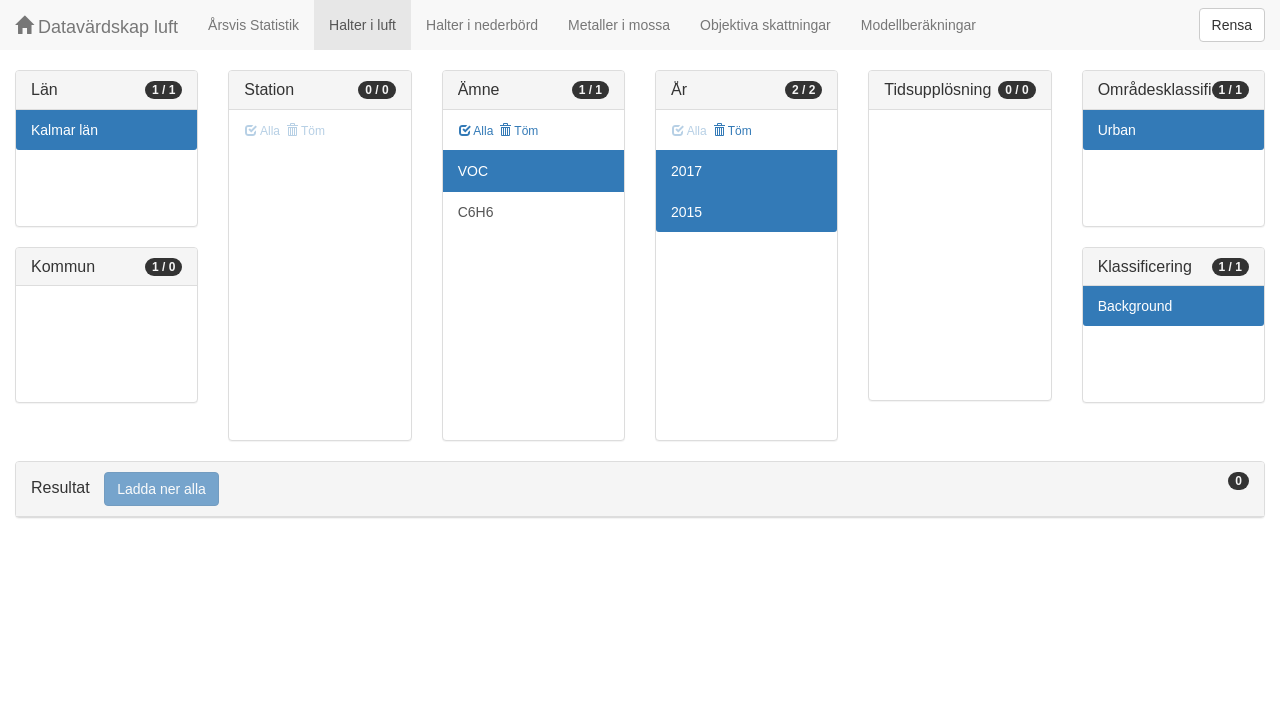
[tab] (640, 489)
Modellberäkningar (918, 25)
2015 (686, 212)
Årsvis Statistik (253, 25)
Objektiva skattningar (765, 25)
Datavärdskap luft (96, 26)
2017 (686, 171)
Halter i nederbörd (482, 25)
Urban (1117, 130)
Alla (476, 131)
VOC (473, 171)
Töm (518, 131)
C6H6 (476, 212)
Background (1135, 306)
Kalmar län (64, 130)
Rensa (1232, 25)
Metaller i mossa (619, 25)
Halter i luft (362, 25)
